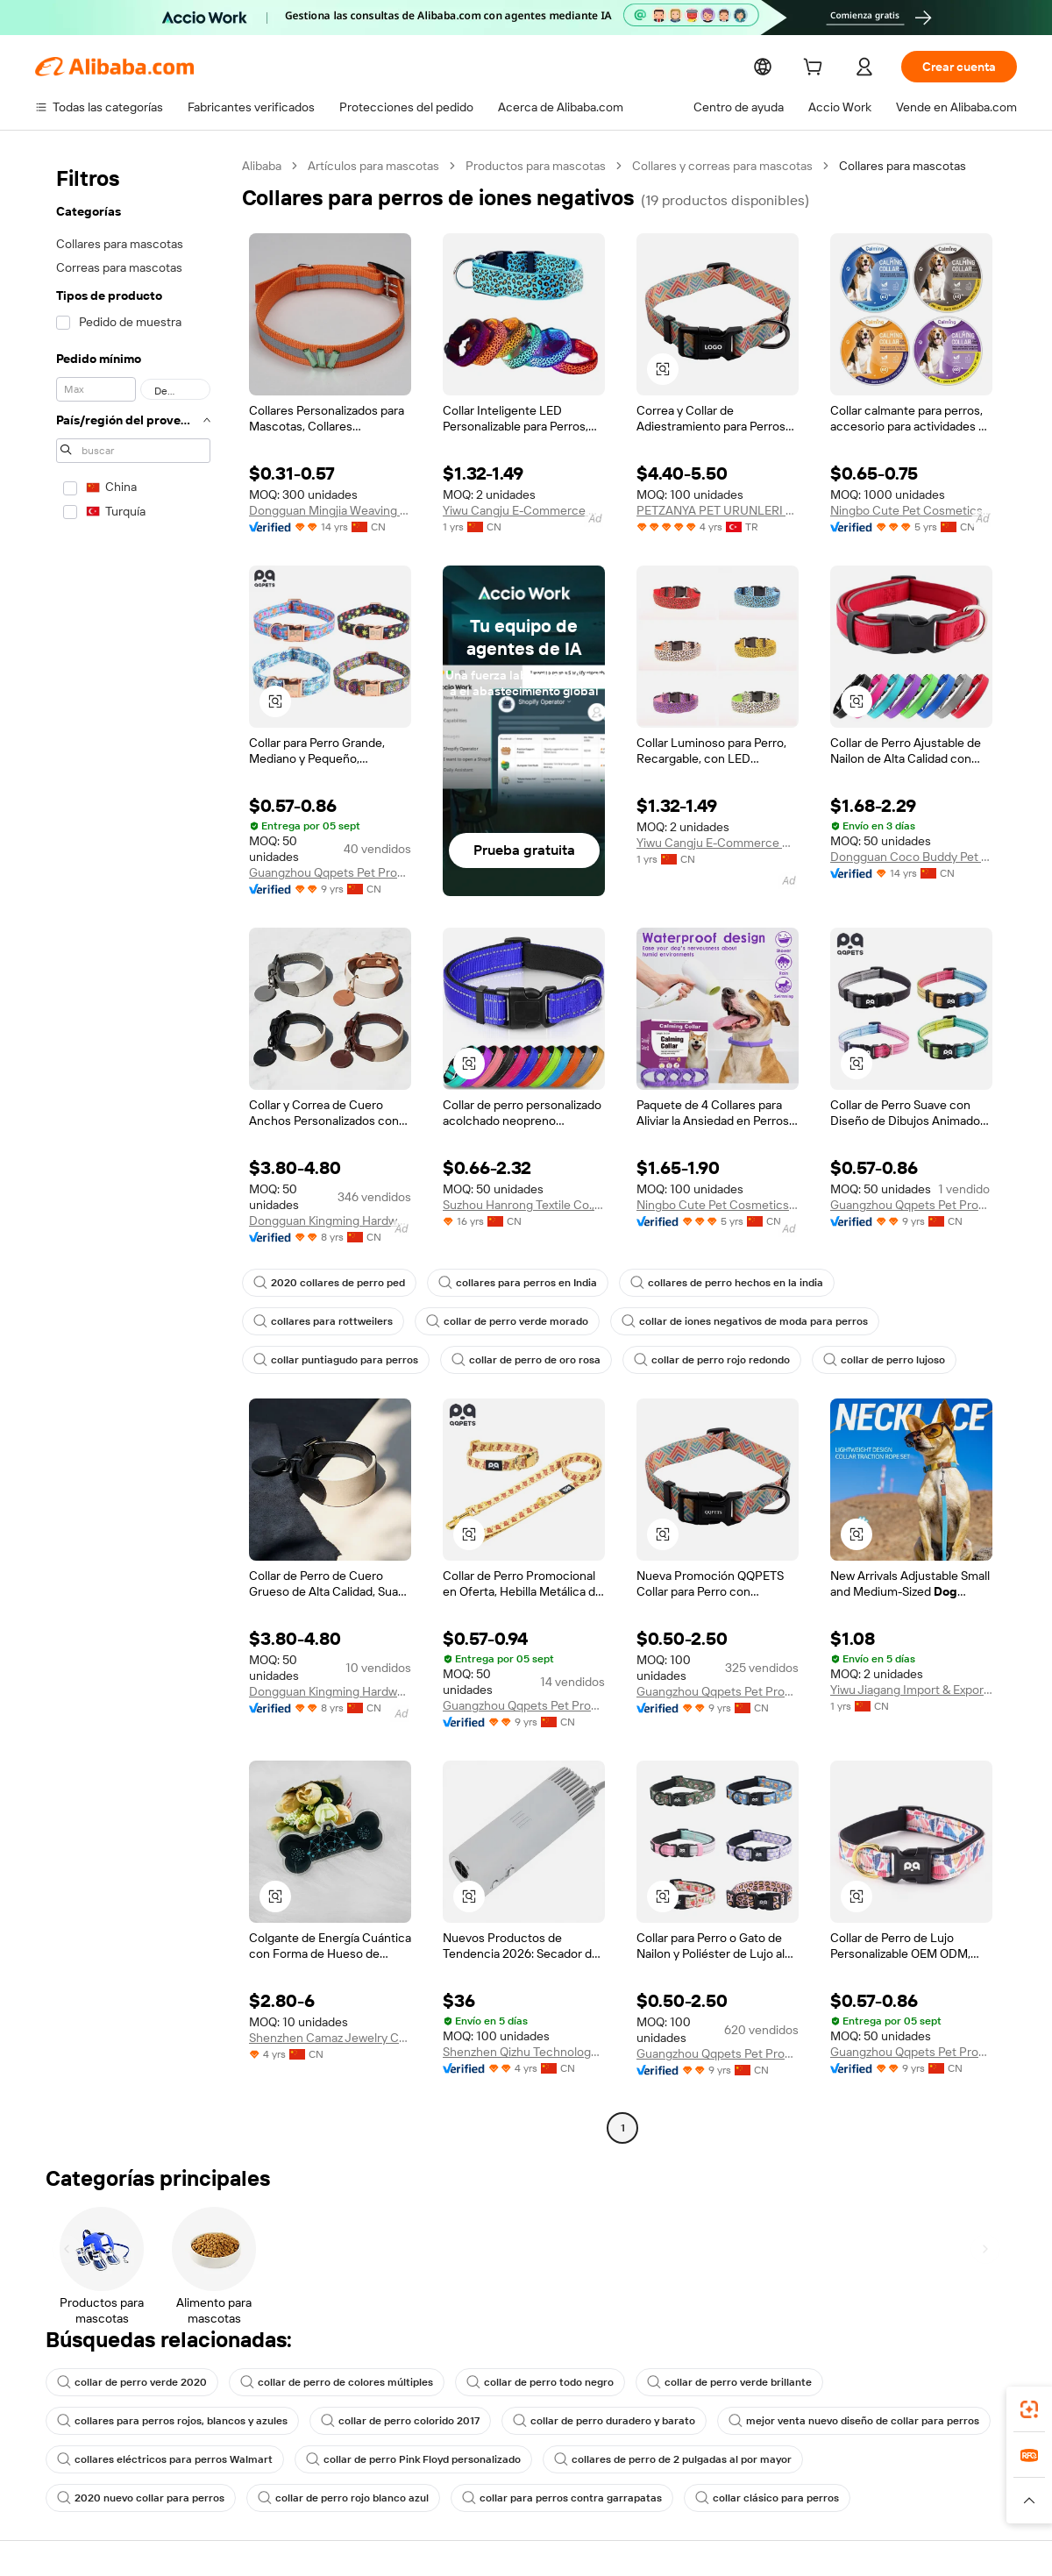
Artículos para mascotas (376, 166)
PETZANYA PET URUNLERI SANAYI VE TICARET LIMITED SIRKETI (717, 510)
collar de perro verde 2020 (127, 2382)
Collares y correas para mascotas (727, 166)
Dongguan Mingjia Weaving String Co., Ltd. (330, 510)
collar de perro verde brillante (699, 2382)
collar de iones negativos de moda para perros (557, 1321)
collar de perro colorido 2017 (388, 2421)
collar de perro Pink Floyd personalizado (396, 2459)
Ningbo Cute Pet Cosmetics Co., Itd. (911, 510)
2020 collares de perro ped (325, 1283)
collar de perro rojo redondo (502, 1360)
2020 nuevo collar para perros (871, 2459)
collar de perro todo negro (517, 2382)
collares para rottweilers (897, 1283)
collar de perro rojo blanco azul (138, 2498)
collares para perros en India (506, 1283)
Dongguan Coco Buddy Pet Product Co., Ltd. (911, 857)
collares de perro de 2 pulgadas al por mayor (646, 2459)
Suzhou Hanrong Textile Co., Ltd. (524, 1205)
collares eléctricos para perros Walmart (158, 2459)
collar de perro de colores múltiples (323, 2382)
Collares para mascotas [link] (908, 166)
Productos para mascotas (539, 166)
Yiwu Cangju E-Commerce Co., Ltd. (524, 510)
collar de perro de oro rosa (323, 1360)
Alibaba (262, 166)
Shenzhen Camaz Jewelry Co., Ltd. (330, 2038)
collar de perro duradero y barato (583, 2421)
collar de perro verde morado (330, 1321)
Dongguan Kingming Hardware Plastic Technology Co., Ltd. (330, 1220)
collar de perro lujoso (667, 1360)
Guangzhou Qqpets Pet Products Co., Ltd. (330, 872)
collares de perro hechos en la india (707, 1283)
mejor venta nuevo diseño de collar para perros (821, 2421)
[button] (663, 369)
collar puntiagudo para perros (786, 1321)
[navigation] (133, 1149)
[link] (1029, 2409)
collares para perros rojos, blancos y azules (167, 2421)
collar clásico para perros (541, 2498)
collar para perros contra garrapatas (346, 2498)
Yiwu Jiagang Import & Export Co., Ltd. (911, 1690)
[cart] (827, 68)
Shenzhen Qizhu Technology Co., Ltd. (524, 2052)
